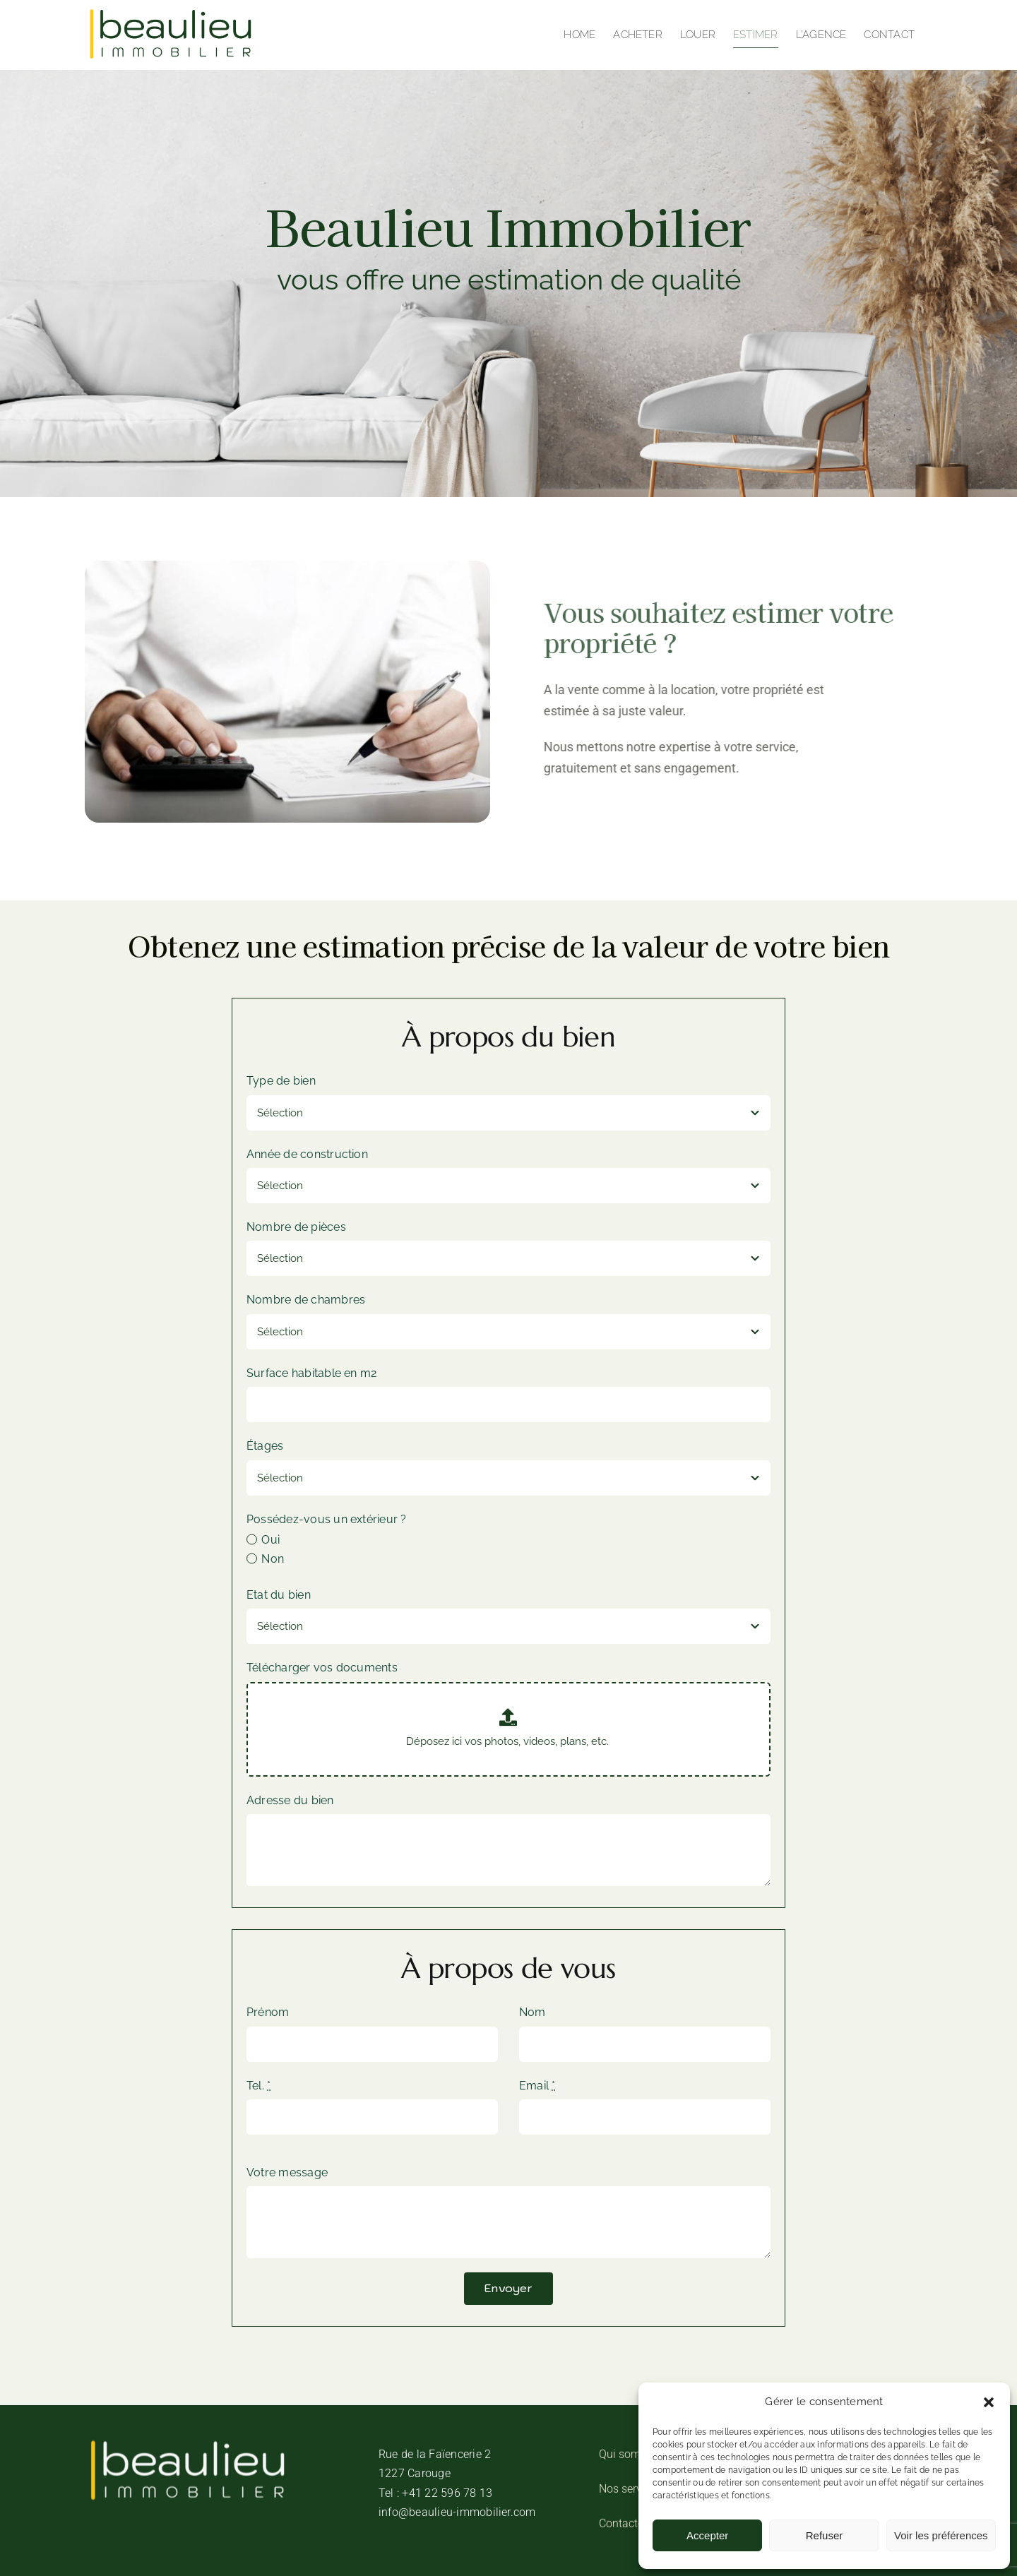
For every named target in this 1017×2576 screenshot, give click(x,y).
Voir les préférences (941, 2535)
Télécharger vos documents (322, 1667)
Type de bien (281, 1080)
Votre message (287, 2172)
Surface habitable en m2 (311, 1373)
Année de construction (307, 1154)
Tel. (258, 2085)
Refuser (824, 2535)
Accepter (707, 2535)
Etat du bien (278, 1595)
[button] (989, 2402)
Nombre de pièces (296, 1227)
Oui (270, 1539)
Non (272, 1559)
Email (537, 2085)
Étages (264, 1446)
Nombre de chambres (305, 1299)
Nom (532, 2012)
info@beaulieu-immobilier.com (457, 2512)
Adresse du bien (290, 1800)
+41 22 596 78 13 (447, 2493)
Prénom (267, 2012)
